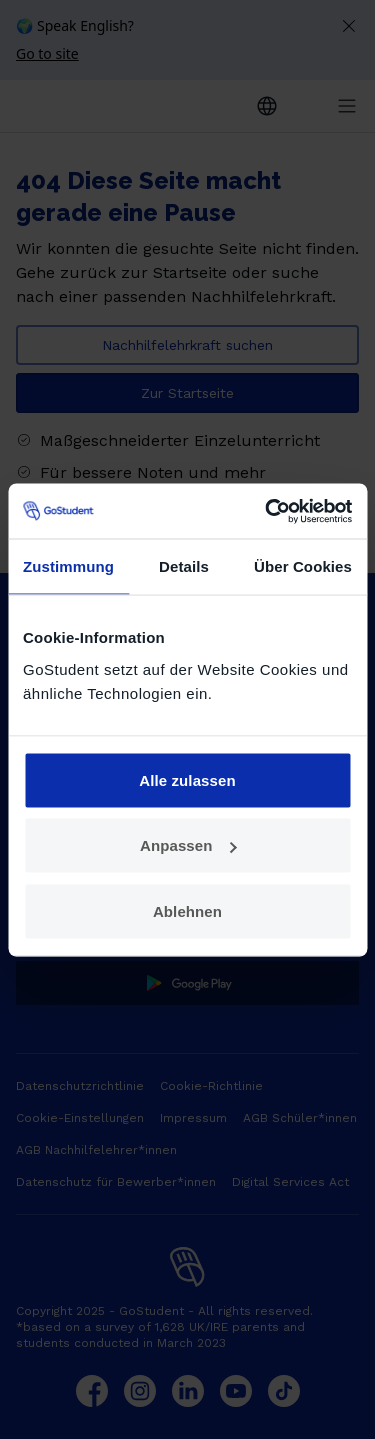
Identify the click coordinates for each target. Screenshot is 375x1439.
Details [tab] (184, 566)
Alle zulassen (187, 779)
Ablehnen (187, 910)
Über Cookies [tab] (303, 566)
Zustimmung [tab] (68, 566)
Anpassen (188, 845)
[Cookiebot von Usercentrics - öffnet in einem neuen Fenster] (267, 511)
